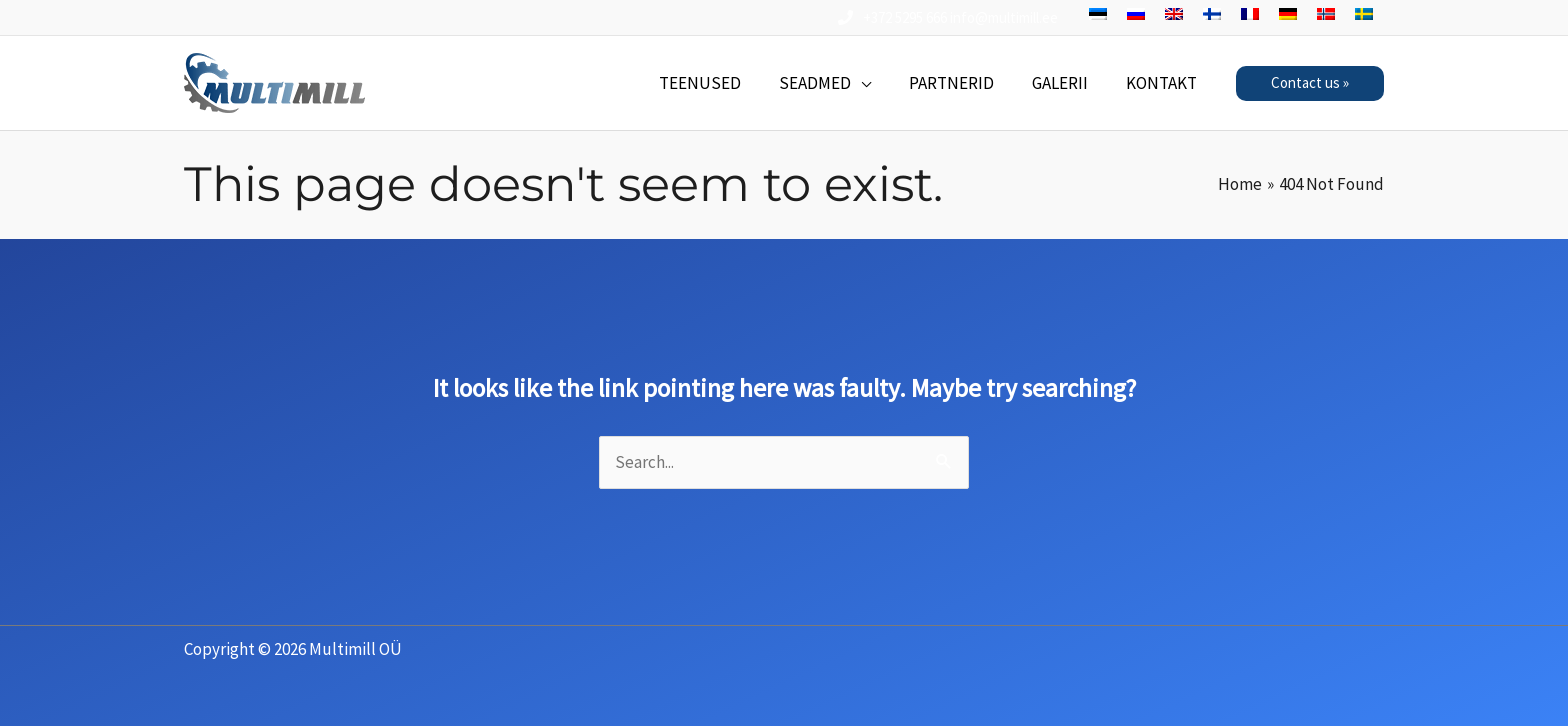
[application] (875, 83)
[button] (1310, 83)
